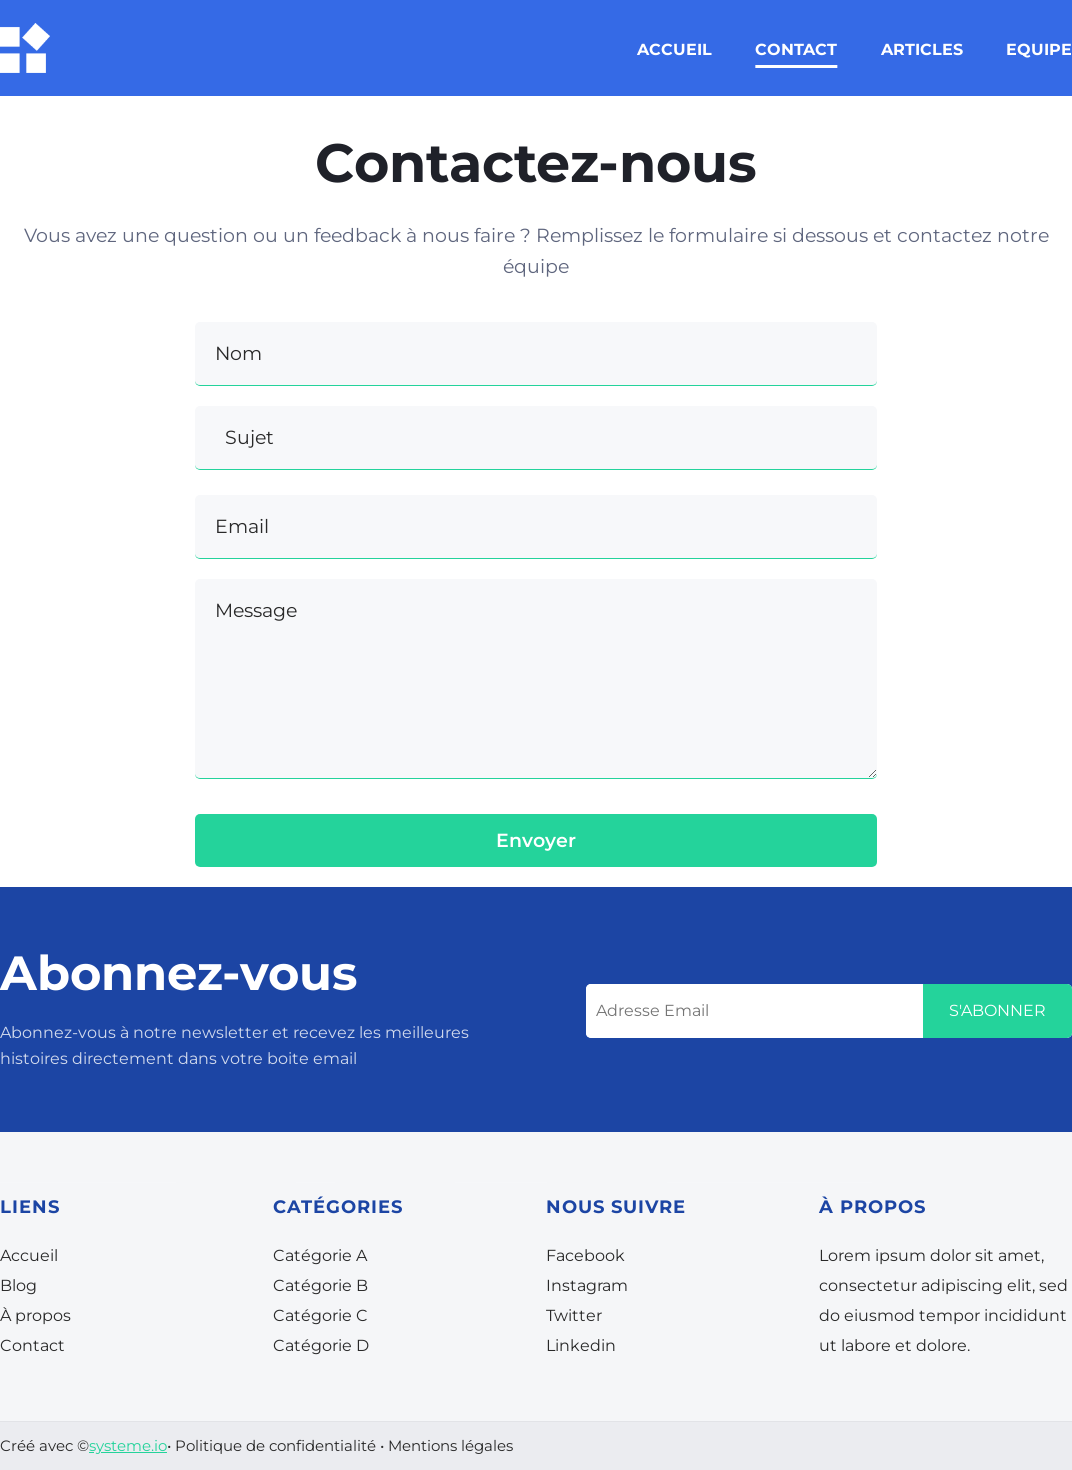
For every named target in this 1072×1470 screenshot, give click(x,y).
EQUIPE (1039, 49)
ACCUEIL (674, 49)
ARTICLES (922, 49)
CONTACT (796, 49)
